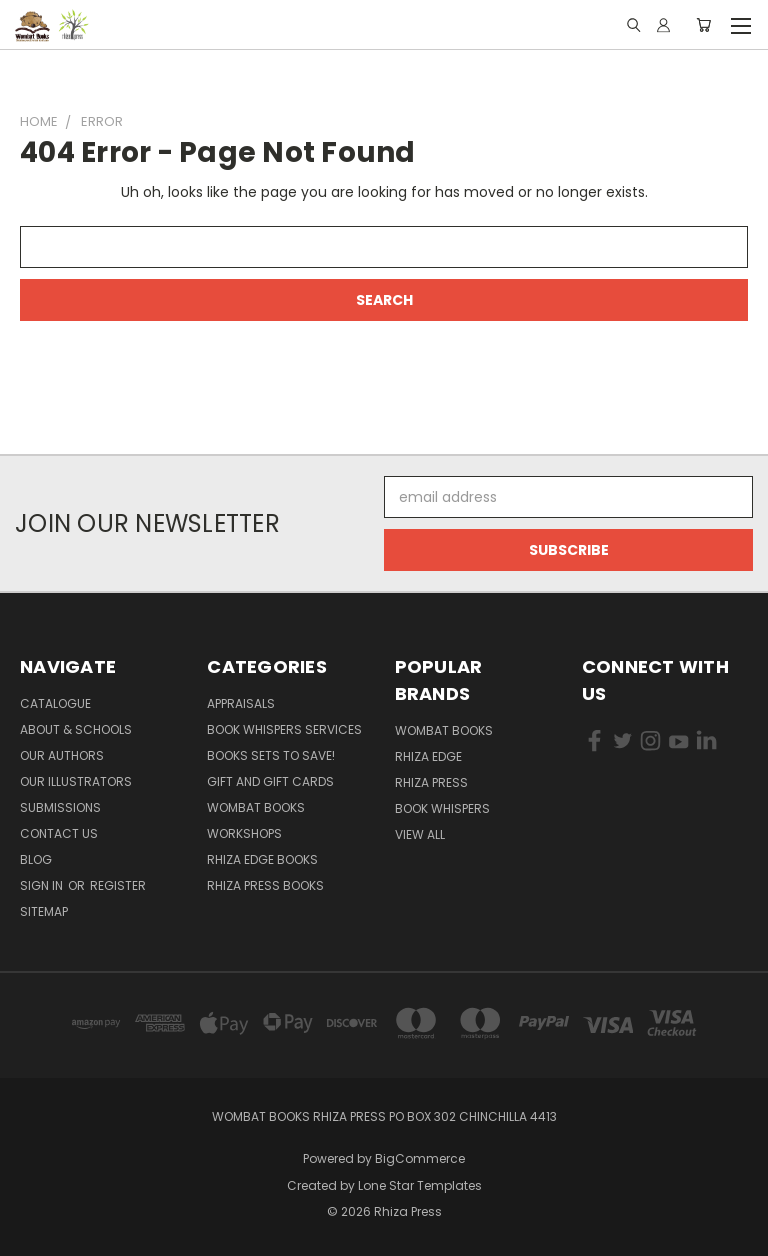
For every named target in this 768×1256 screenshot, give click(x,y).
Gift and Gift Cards (270, 781)
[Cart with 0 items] (703, 25)
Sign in (43, 885)
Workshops (244, 833)
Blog (36, 859)
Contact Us (59, 833)
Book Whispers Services (284, 729)
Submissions (60, 807)
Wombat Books (256, 807)
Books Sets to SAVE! (271, 755)
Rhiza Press (431, 782)
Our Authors (62, 755)
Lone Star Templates (420, 1185)
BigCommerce (420, 1158)
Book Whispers (442, 808)
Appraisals (241, 703)
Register (118, 885)
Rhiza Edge (428, 756)
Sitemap (44, 911)
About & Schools (76, 729)
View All (420, 834)
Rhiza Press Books (265, 885)
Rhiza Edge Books (262, 859)
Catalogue (55, 703)
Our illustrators (76, 781)
